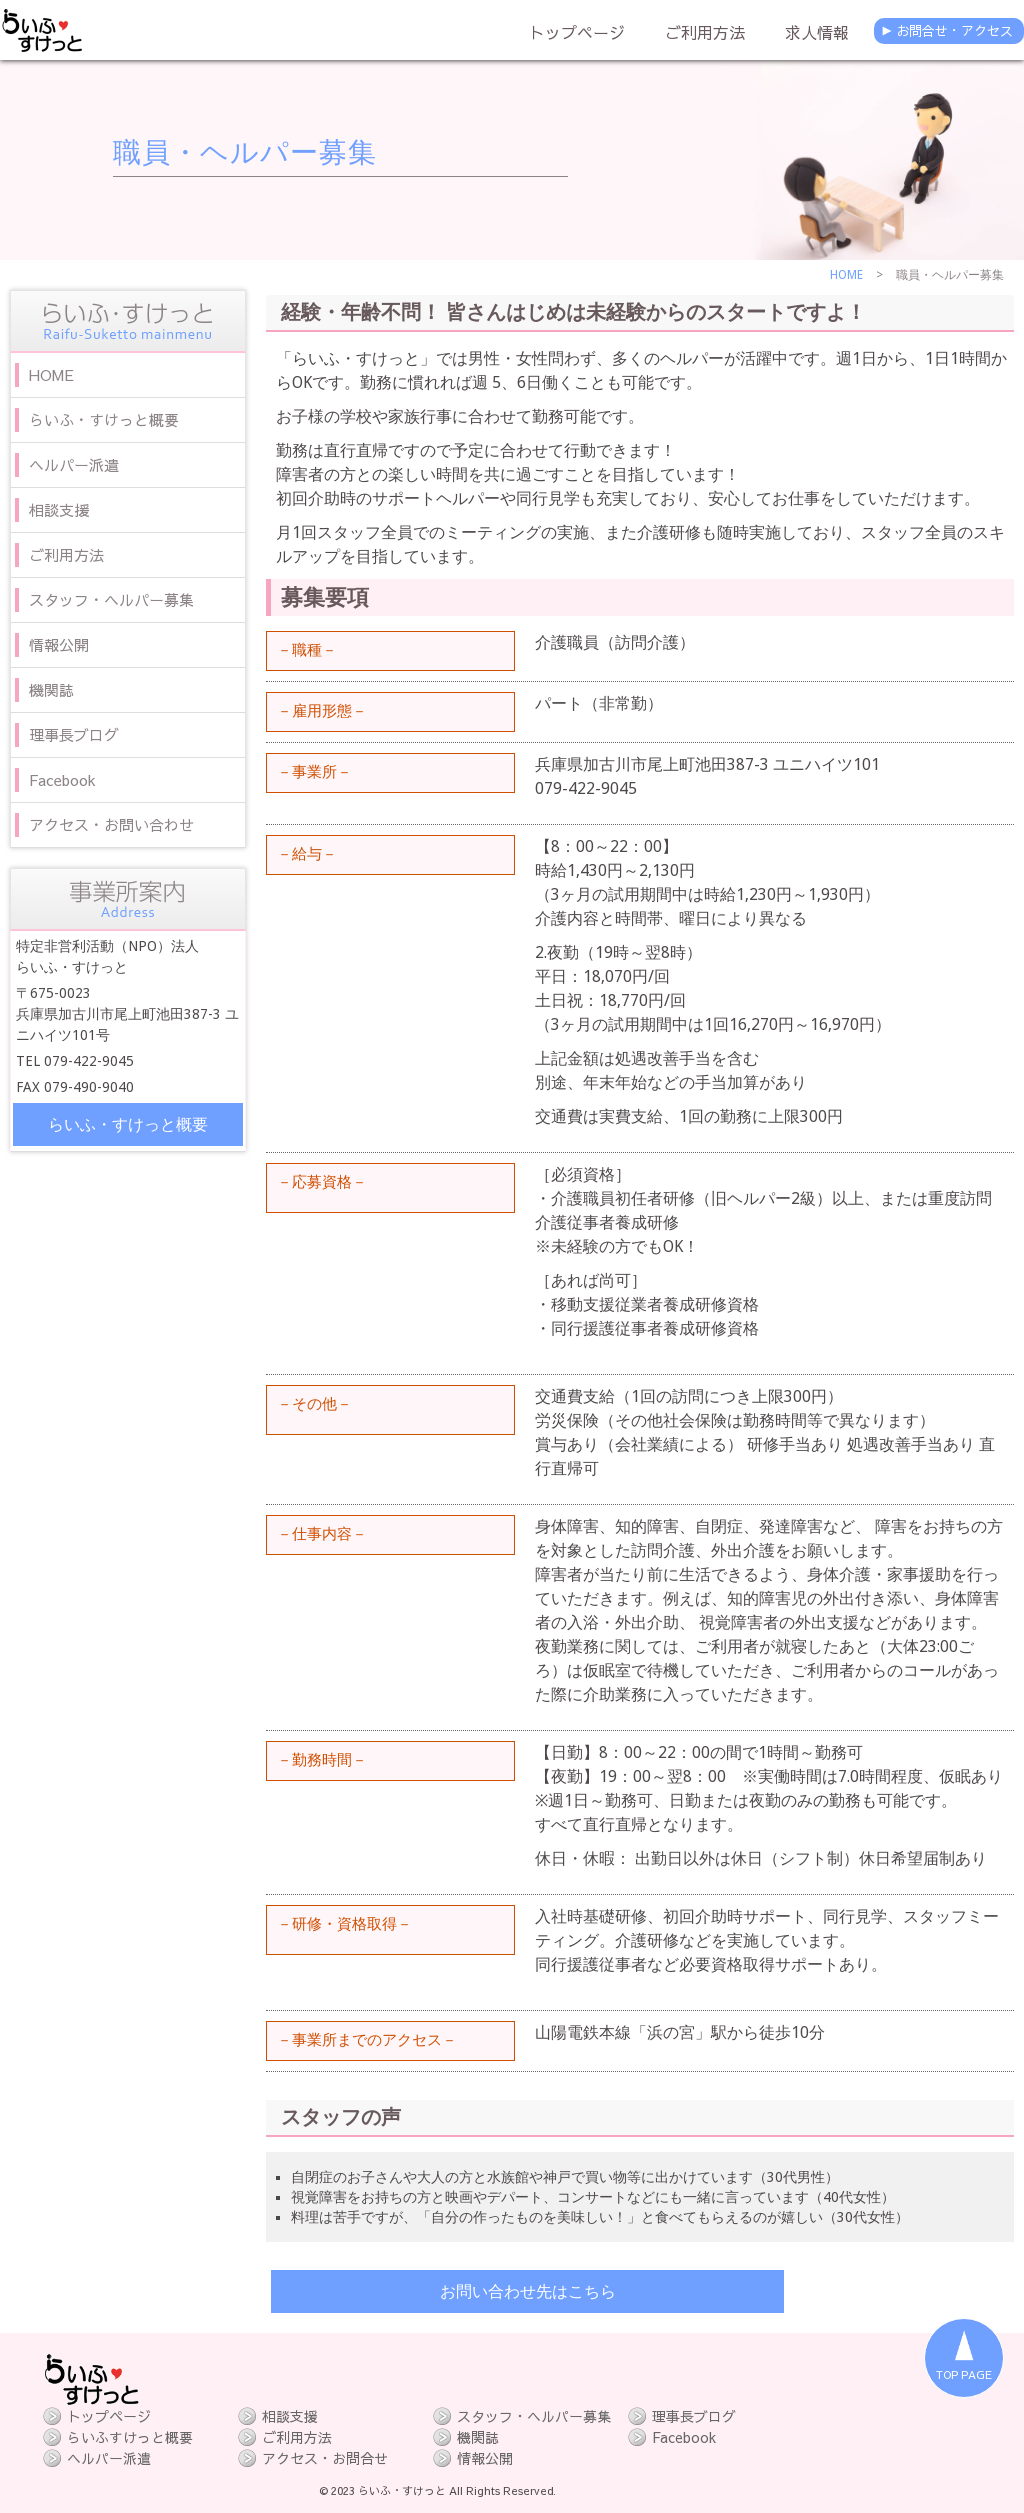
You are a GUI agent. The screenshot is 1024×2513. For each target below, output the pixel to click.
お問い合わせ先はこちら (528, 2291)
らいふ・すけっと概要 (128, 1124)
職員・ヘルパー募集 (245, 152)
